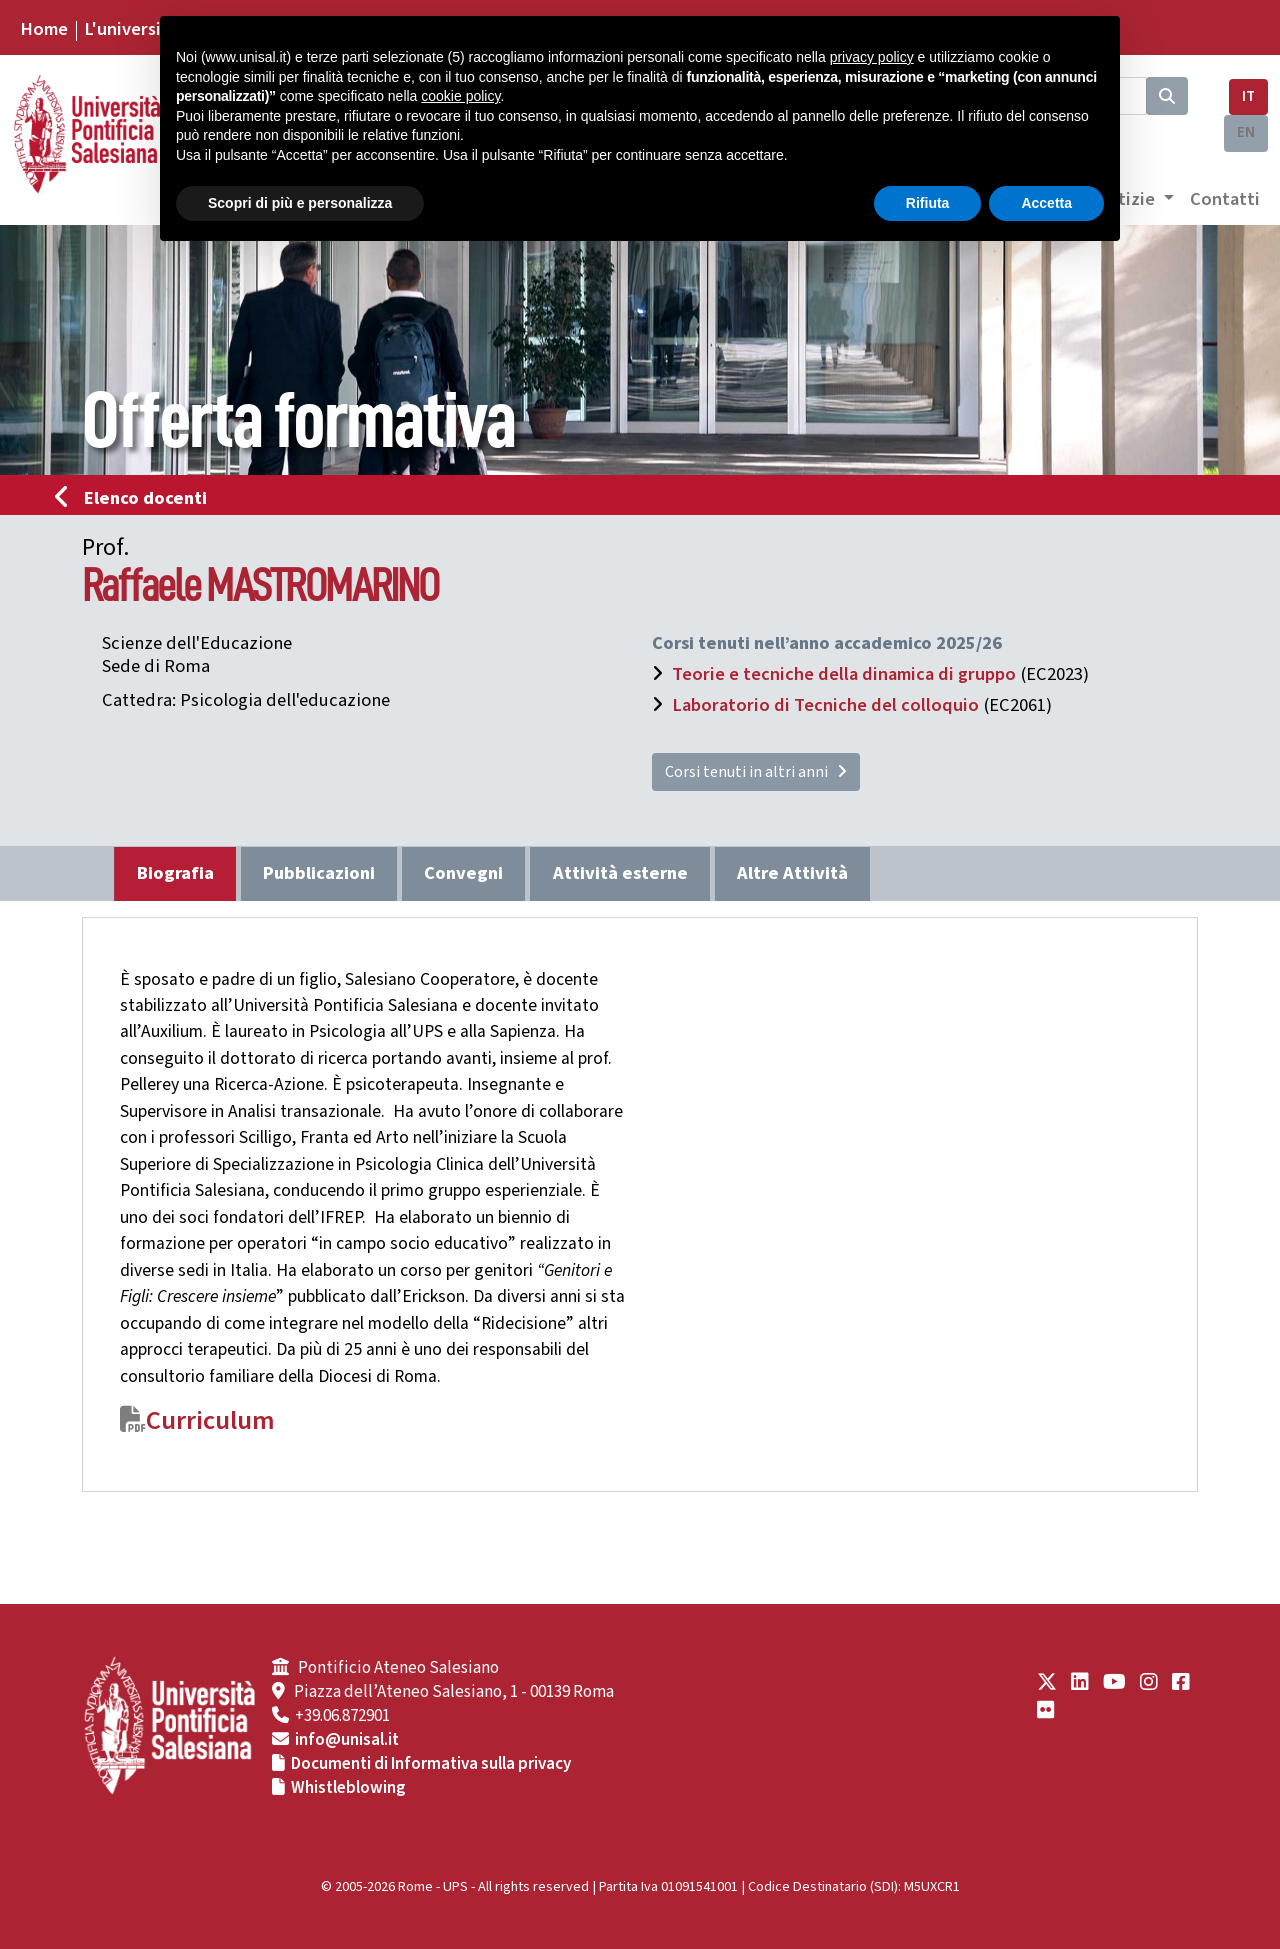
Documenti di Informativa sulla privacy (431, 1764)
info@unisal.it (347, 1740)
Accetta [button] (1046, 203)
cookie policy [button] (460, 96)
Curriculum (210, 1421)
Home (44, 29)
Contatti (1225, 199)
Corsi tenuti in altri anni (756, 772)
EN (1246, 132)
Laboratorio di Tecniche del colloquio (825, 705)
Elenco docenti (137, 498)
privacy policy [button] (872, 57)
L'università (131, 29)
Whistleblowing (348, 1788)
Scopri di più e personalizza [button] (300, 203)
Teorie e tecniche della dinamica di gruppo (844, 674)
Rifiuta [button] (928, 203)
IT (1248, 96)
